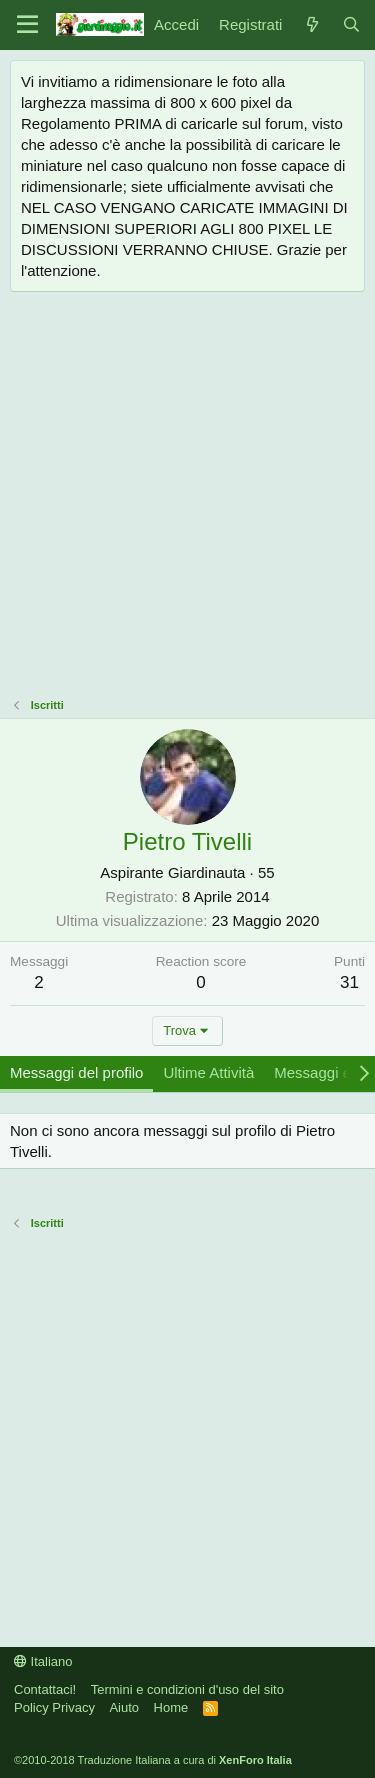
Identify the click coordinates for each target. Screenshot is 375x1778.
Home (171, 1707)
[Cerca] (351, 24)
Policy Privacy (54, 1707)
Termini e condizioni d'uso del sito (187, 1689)
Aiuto (124, 1707)
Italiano (43, 1661)
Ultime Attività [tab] (208, 1072)
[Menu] (27, 25)
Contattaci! (45, 1689)
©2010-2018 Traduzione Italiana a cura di (153, 1760)
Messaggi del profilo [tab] (76, 1072)
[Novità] (311, 24)
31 (349, 982)
